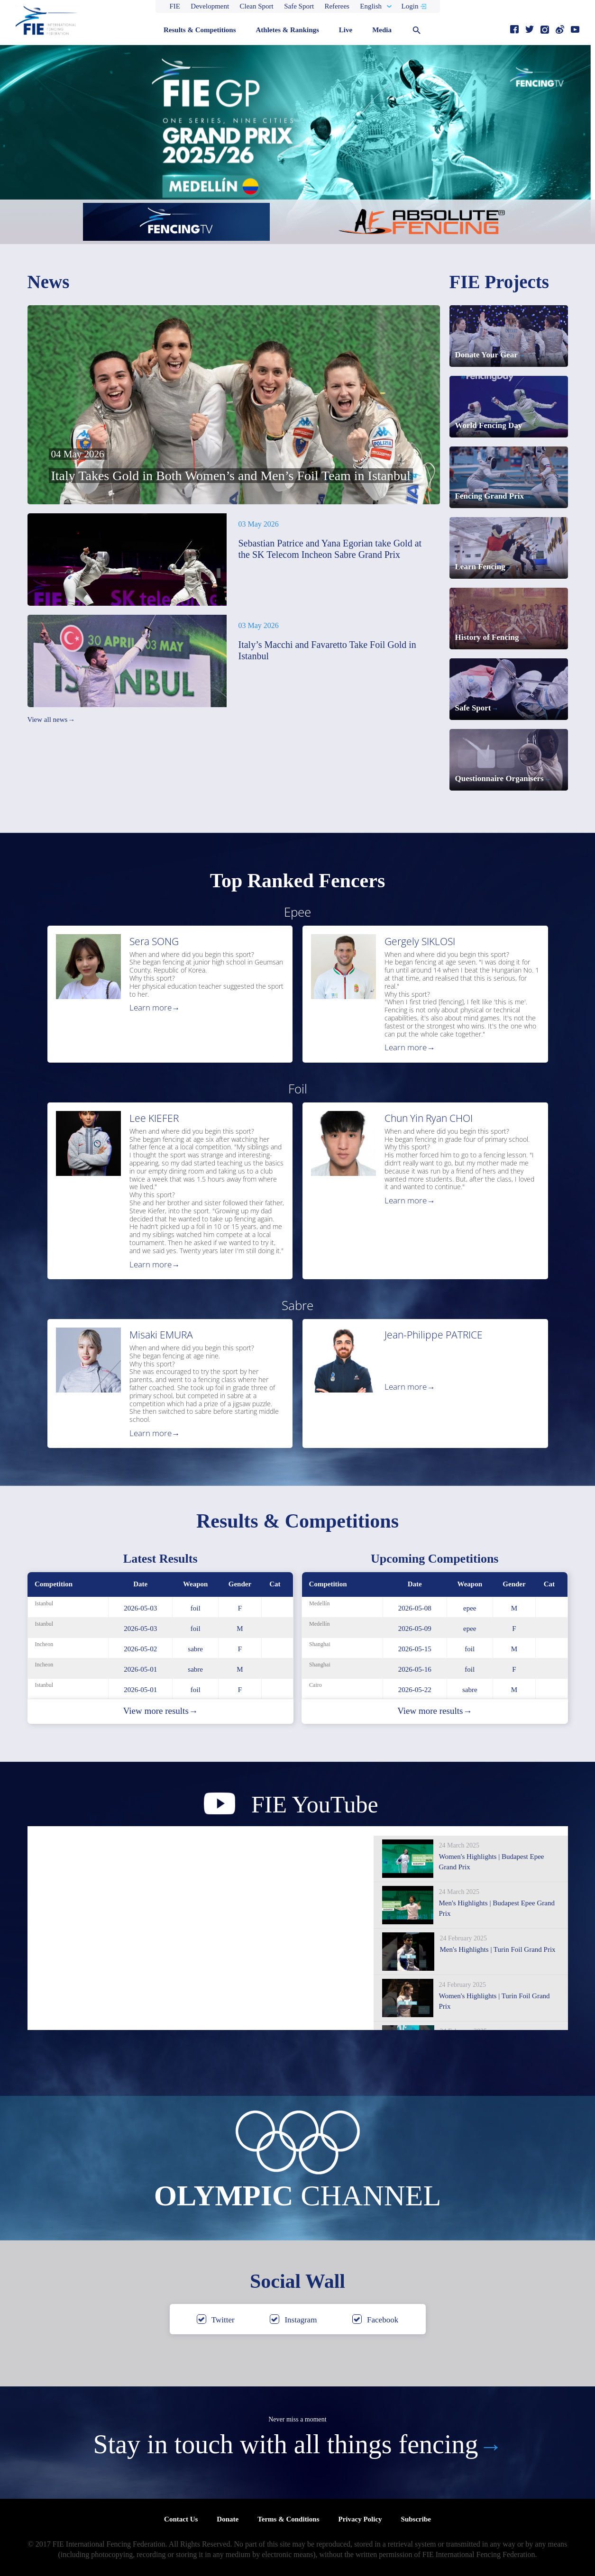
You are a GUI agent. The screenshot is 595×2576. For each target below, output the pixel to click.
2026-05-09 (414, 1628)
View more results (160, 1711)
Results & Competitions (200, 30)
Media (382, 30)
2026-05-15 (414, 1649)
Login (410, 6)
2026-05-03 (140, 1608)
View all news (51, 720)
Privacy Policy (360, 2519)
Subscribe (416, 2519)
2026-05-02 (140, 1649)
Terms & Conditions (288, 2519)
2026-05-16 (414, 1669)
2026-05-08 (414, 1608)
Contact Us (181, 2519)
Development (210, 6)
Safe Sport (299, 6)
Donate (227, 2519)
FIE (175, 6)
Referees (336, 6)
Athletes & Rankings (287, 30)
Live (345, 30)
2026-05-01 (140, 1669)
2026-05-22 (414, 1689)
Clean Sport (257, 6)
